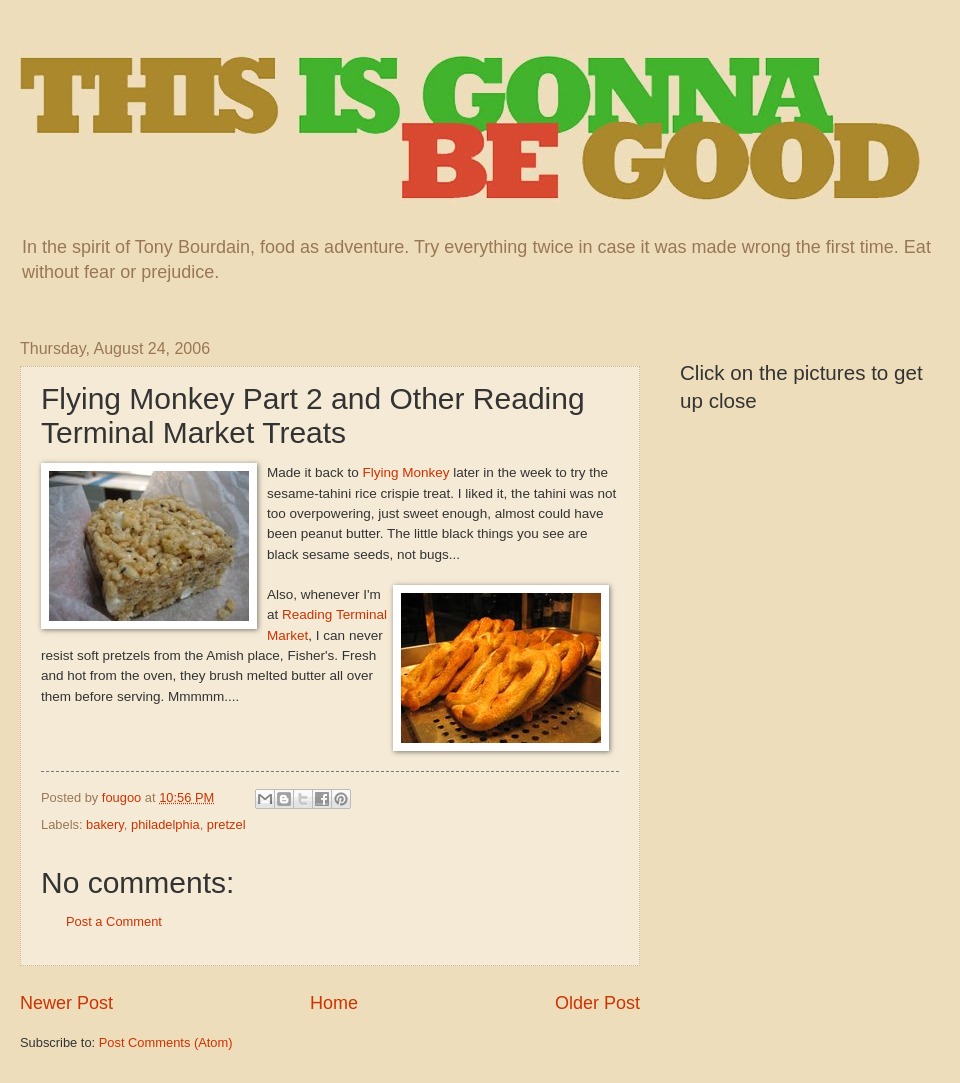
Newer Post (66, 1003)
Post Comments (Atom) (166, 1042)
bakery (105, 824)
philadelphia (165, 824)
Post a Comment (114, 921)
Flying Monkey (405, 472)
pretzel (226, 824)
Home (334, 1003)
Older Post (597, 1003)
